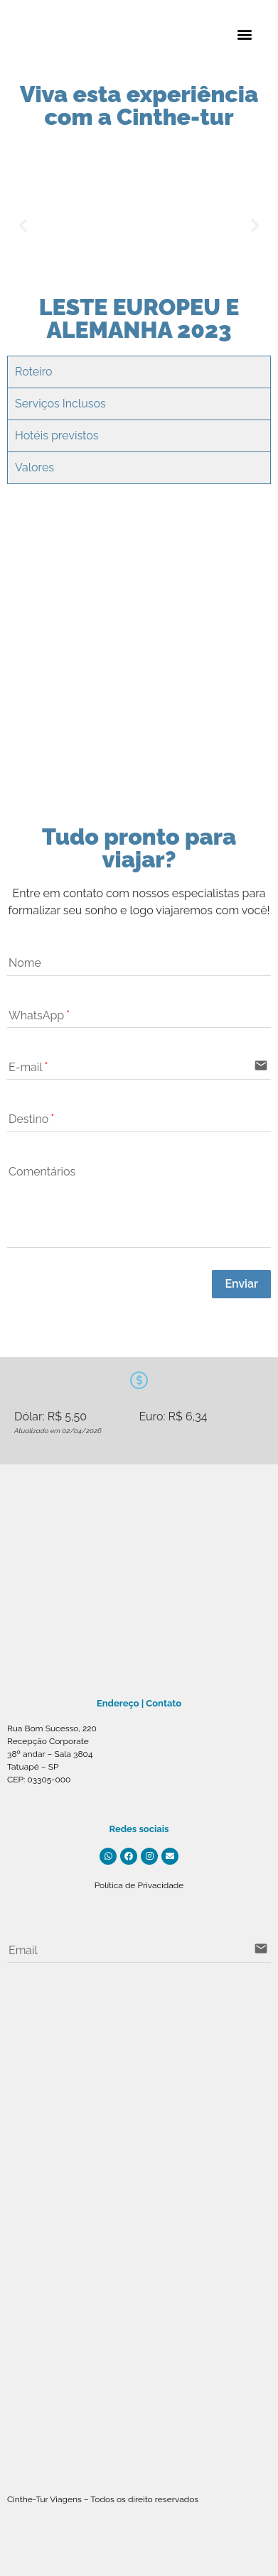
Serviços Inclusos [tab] (60, 403)
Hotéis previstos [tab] (57, 435)
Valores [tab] (34, 467)
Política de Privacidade (139, 1885)
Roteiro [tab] (34, 371)
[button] (245, 33)
